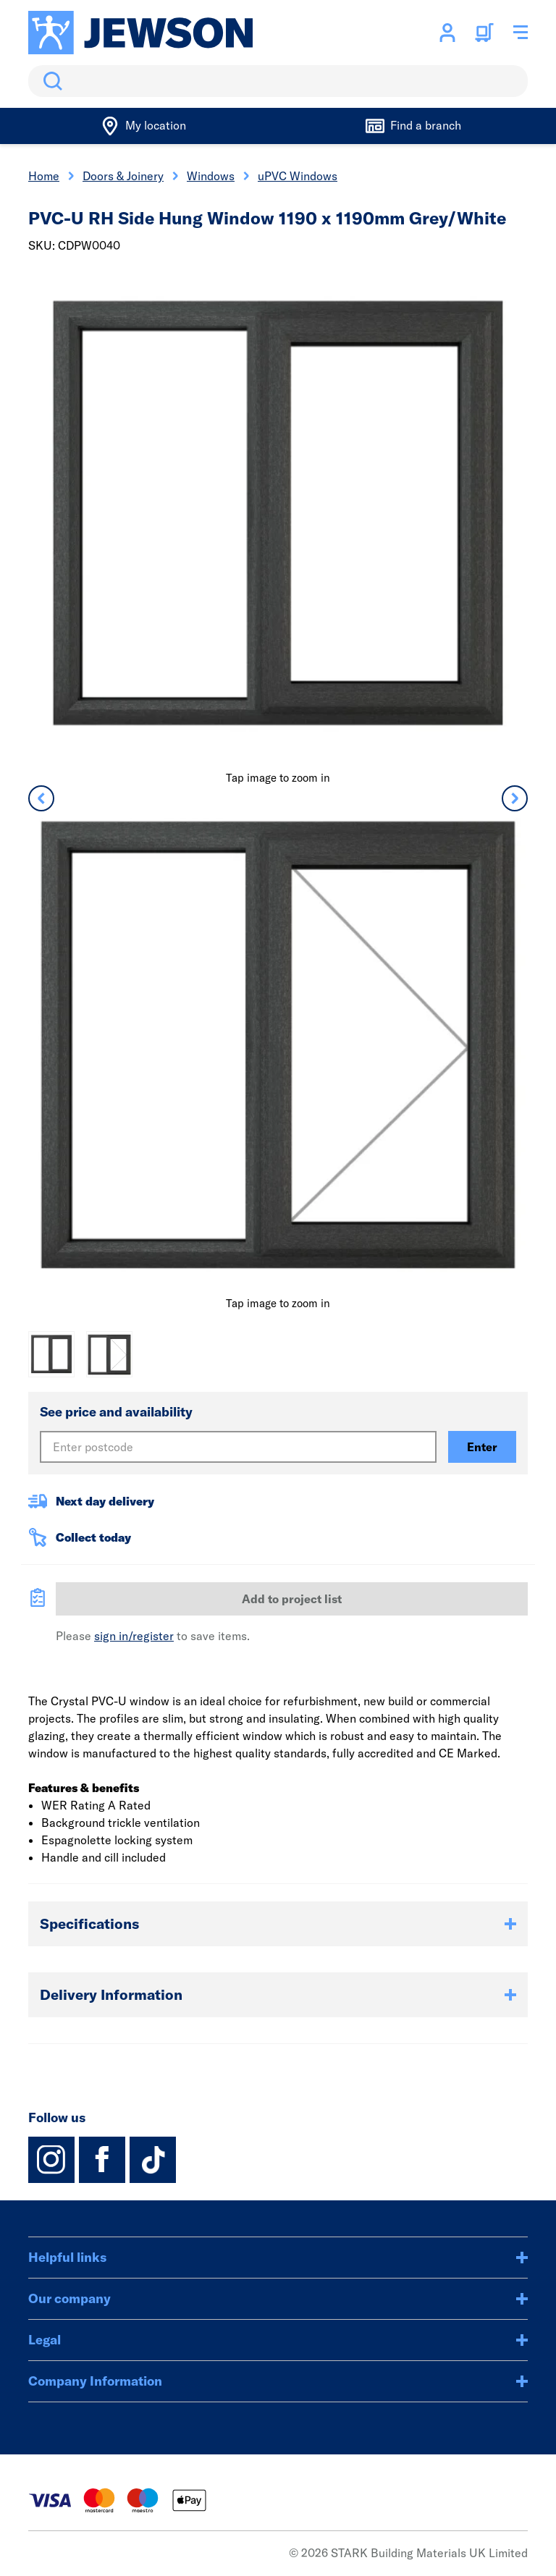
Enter (482, 1447)
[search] (278, 81)
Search (50, 81)
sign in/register (134, 1636)
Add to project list (292, 1599)
